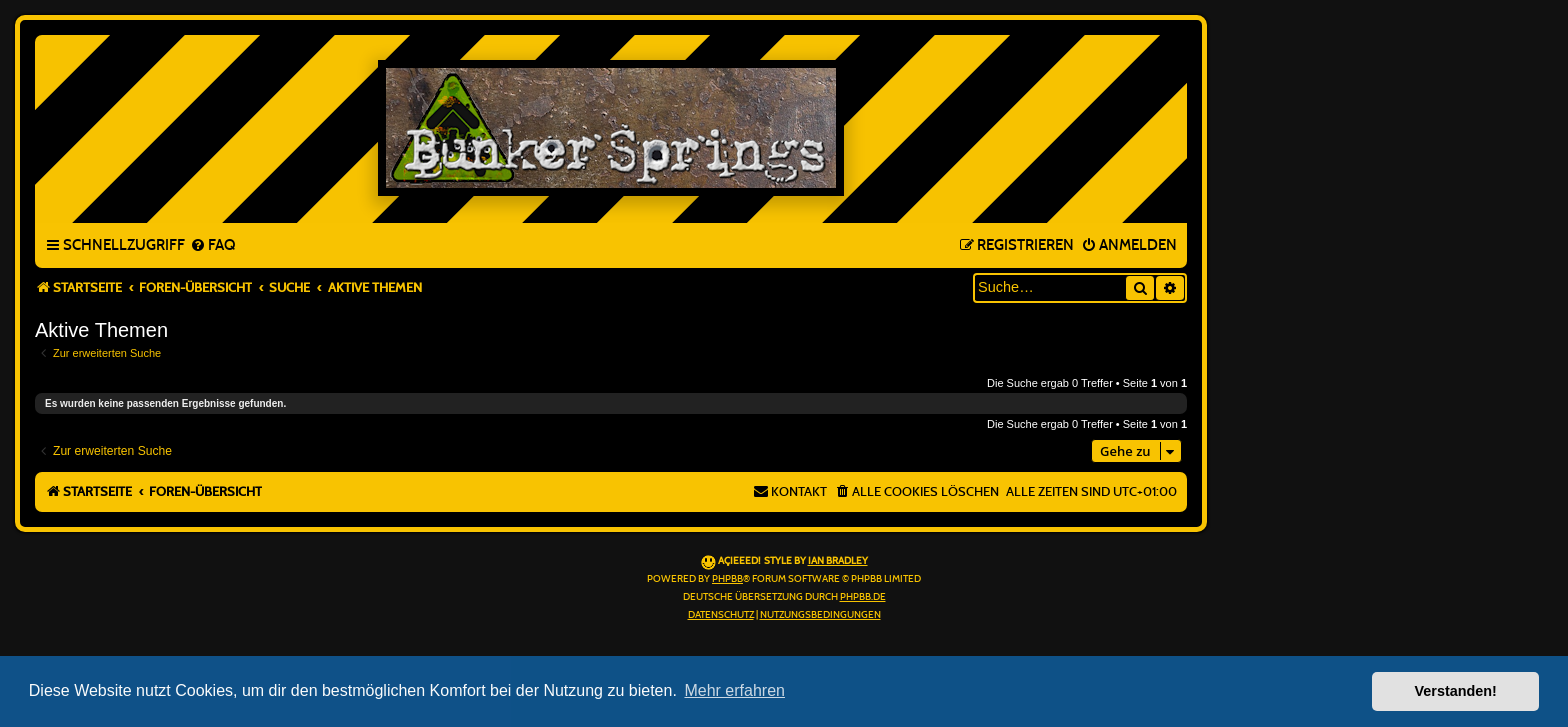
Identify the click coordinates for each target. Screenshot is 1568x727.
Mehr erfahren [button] (734, 690)
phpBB (727, 579)
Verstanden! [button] (1456, 691)
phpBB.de (863, 597)
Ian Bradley (838, 561)
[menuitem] (212, 246)
